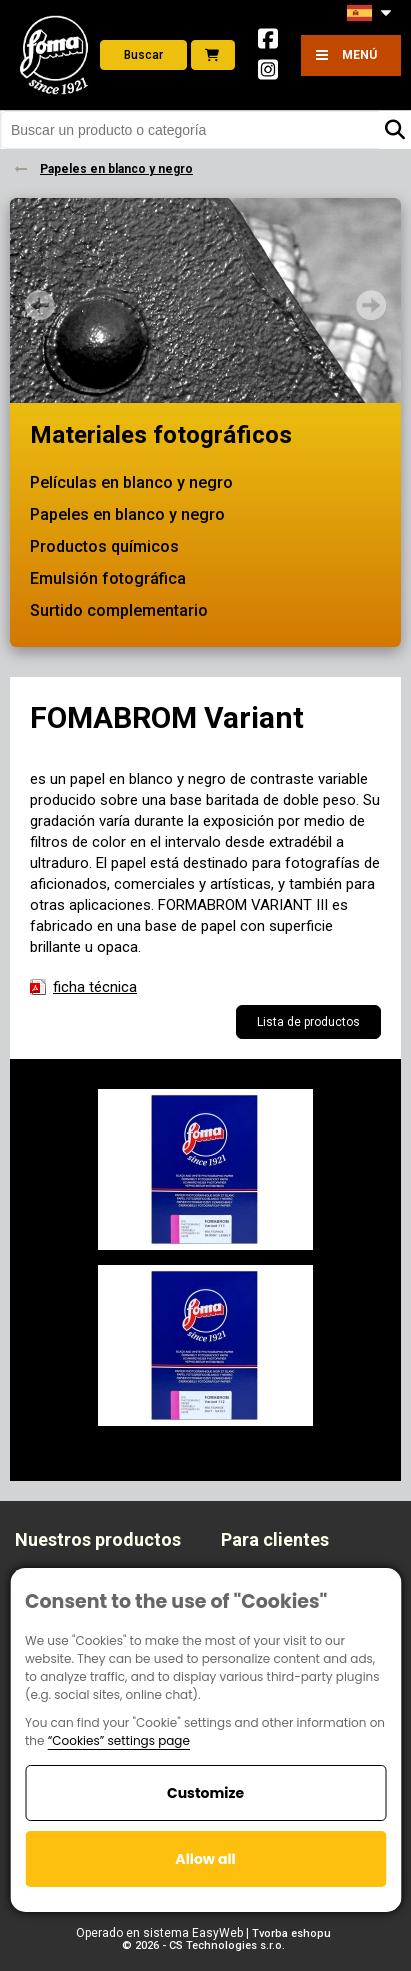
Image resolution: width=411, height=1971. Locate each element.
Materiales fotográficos (161, 435)
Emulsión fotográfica (108, 578)
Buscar (143, 55)
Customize (205, 1793)
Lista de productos (308, 1022)
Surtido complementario (119, 610)
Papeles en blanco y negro (127, 514)
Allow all (205, 1859)
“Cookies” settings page (119, 1740)
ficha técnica (95, 987)
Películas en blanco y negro (131, 482)
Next (371, 305)
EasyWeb (217, 1933)
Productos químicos (104, 546)
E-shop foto (212, 55)
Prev (40, 305)
